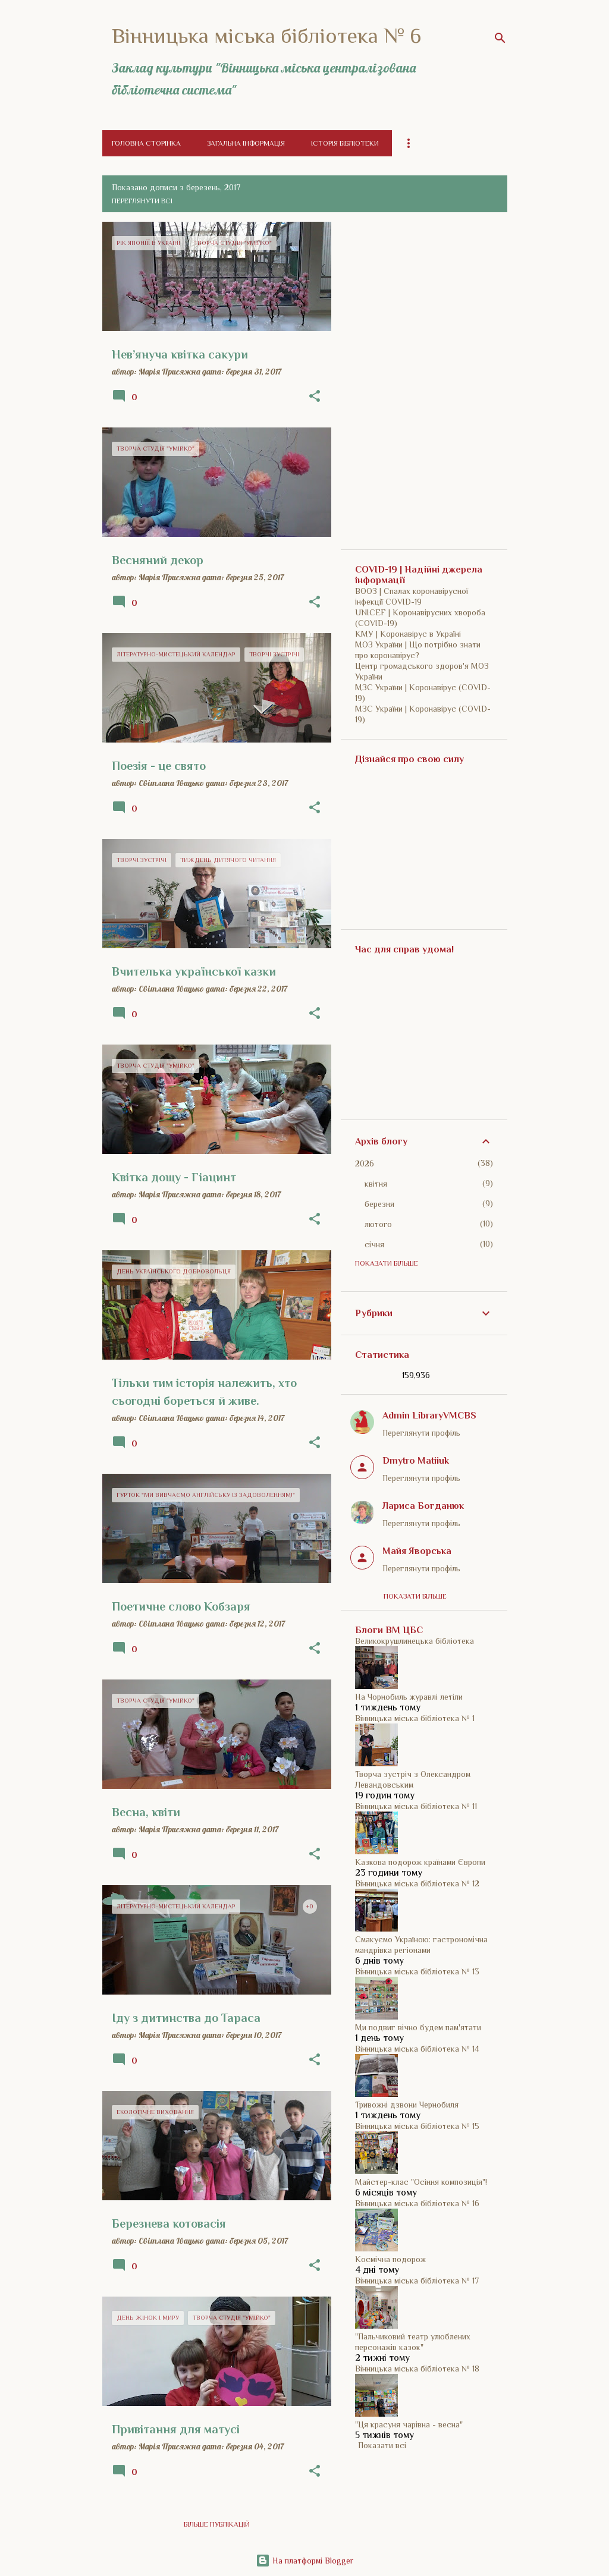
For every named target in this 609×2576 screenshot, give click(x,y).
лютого (378, 1224)
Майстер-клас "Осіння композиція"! (421, 2182)
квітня (376, 1183)
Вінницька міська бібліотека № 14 (417, 2048)
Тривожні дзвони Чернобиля (407, 2104)
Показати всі (382, 2445)
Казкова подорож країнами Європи (420, 1862)
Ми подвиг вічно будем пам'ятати (418, 2027)
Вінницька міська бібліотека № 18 (417, 2368)
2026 (364, 1163)
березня (379, 1204)
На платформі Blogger (304, 2560)
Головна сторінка (146, 143)
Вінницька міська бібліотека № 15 (417, 2126)
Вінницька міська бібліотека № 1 (415, 1718)
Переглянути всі (142, 201)
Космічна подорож (390, 2259)
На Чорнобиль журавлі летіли (409, 1696)
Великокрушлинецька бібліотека (414, 1641)
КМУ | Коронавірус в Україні (408, 634)
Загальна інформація (246, 143)
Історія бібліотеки (345, 143)
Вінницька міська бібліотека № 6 (266, 36)
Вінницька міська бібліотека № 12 (417, 1883)
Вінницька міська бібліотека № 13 (417, 1971)
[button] (314, 396)
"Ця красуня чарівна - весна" (409, 2424)
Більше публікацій (217, 2524)
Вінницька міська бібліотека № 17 (417, 2280)
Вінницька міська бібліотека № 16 (417, 2203)
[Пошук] (500, 38)
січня (374, 1244)
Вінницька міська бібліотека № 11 (416, 1806)
